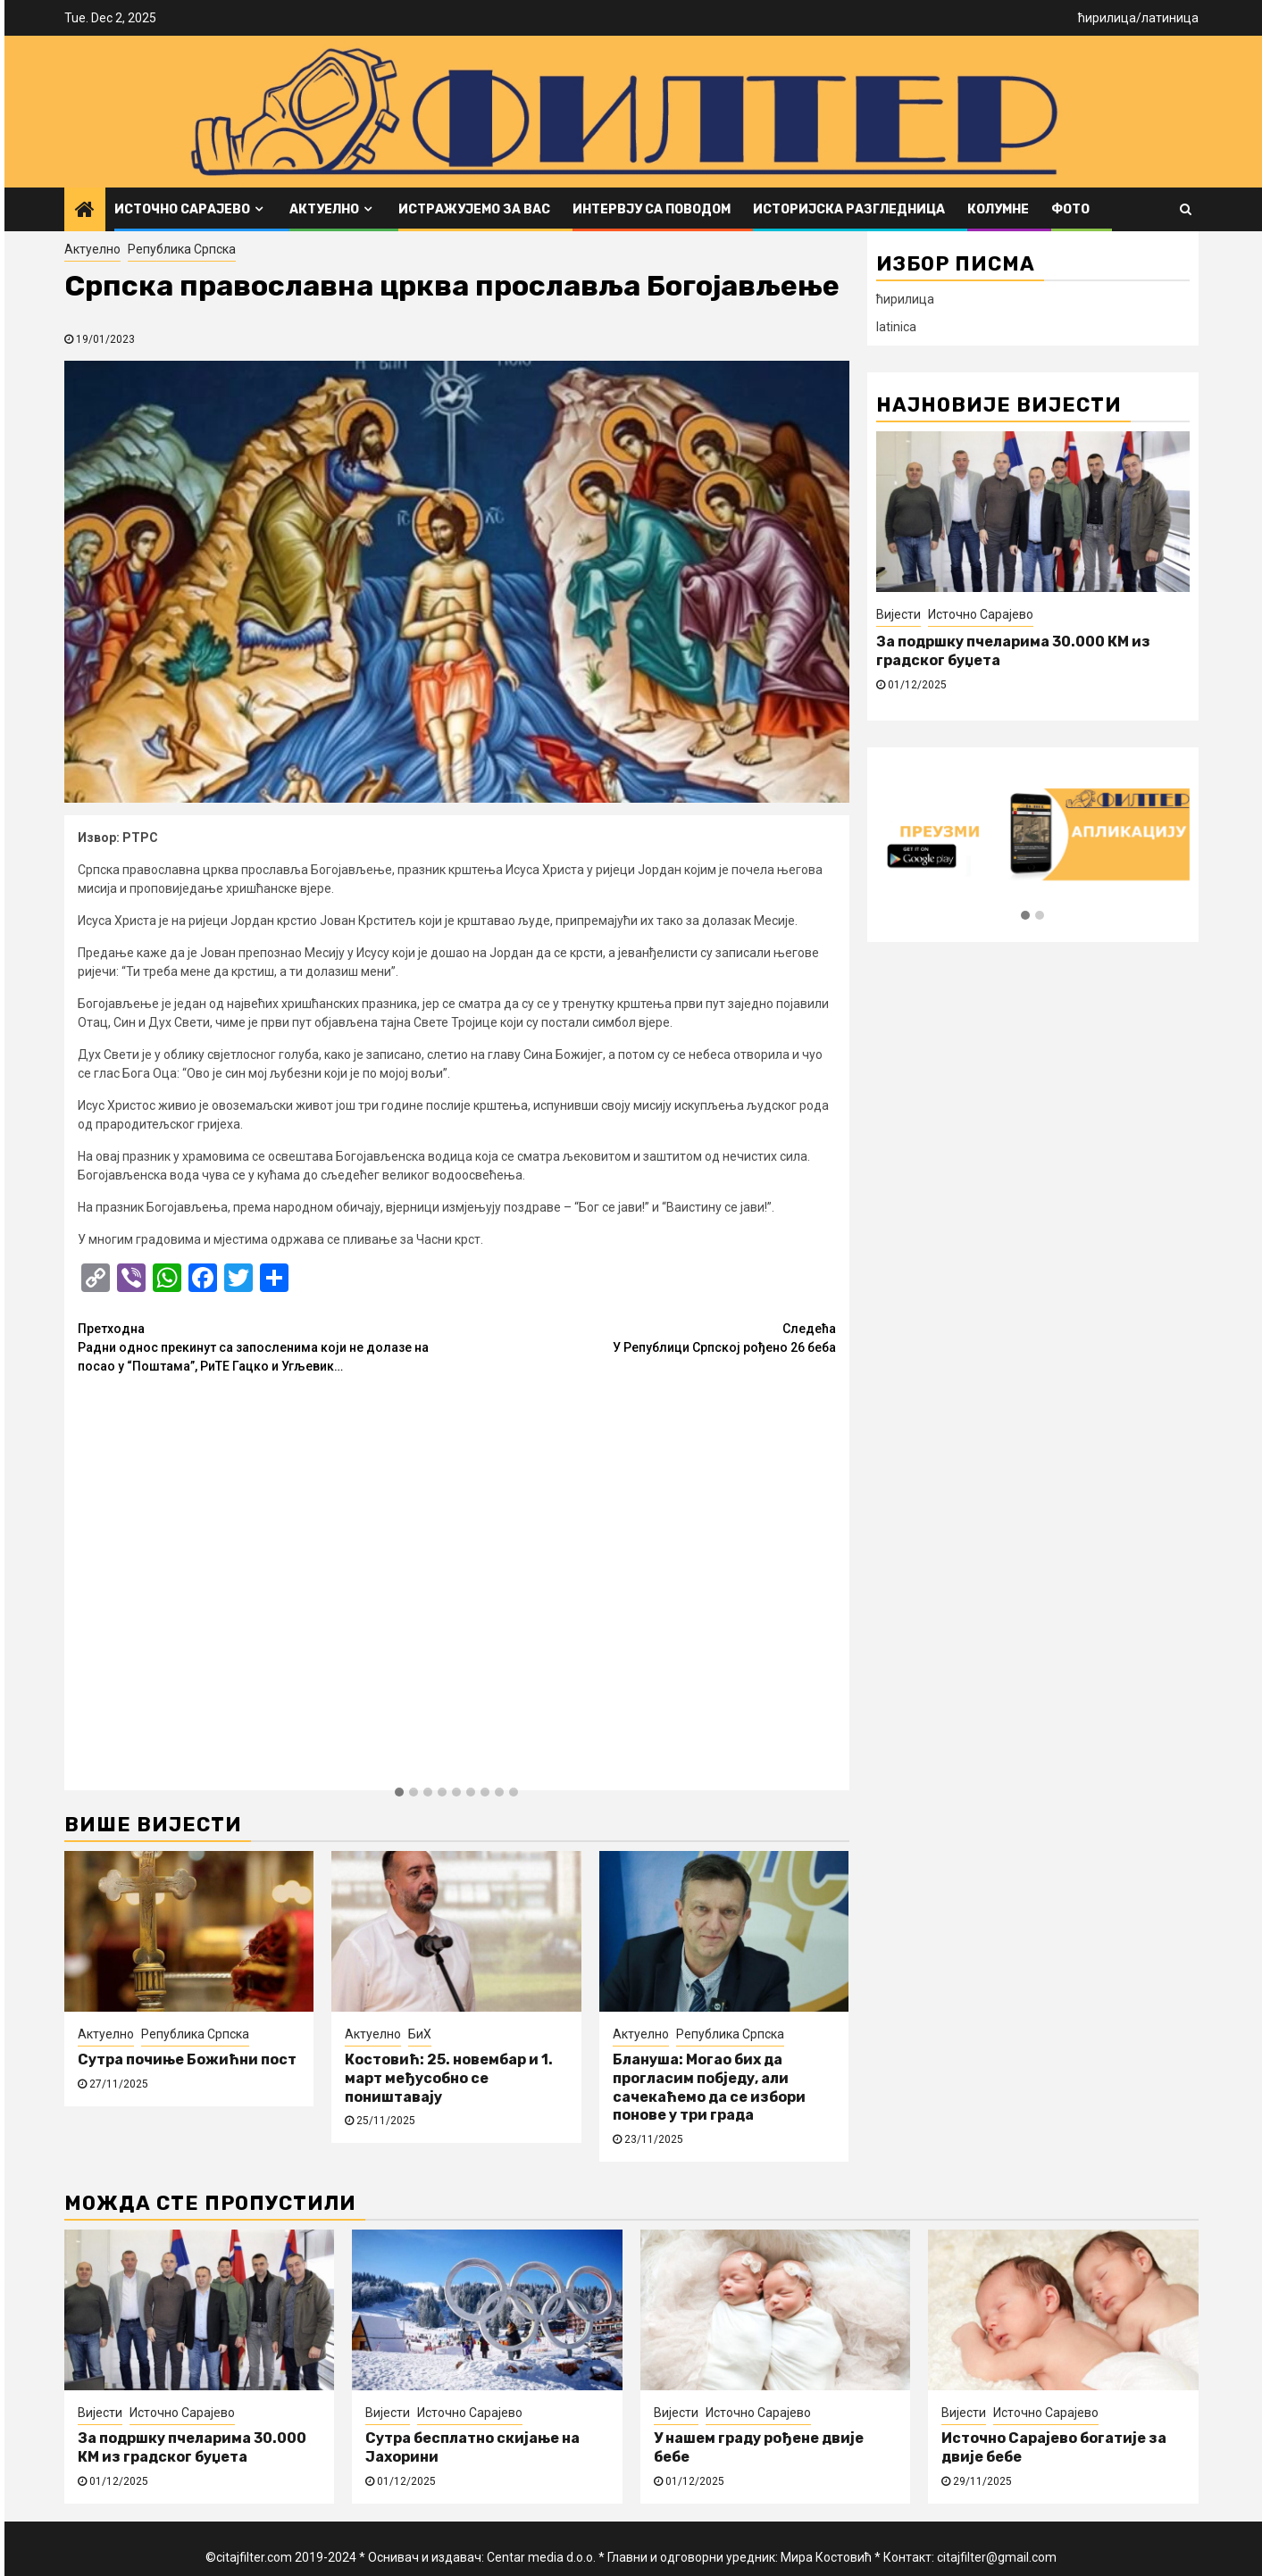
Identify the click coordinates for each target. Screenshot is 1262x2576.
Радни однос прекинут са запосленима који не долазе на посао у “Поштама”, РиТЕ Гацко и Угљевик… (267, 1346)
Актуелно (324, 209)
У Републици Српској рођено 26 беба (646, 1337)
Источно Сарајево (182, 209)
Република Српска (182, 249)
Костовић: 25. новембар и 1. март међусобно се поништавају (449, 2078)
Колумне (998, 209)
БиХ (419, 2034)
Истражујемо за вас (474, 209)
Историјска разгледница (849, 209)
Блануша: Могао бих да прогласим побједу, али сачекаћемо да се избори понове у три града (709, 2087)
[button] (399, 1793)
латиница (1170, 18)
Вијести (898, 614)
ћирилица (1107, 18)
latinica (896, 327)
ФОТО (1070, 209)
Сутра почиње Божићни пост (187, 2059)
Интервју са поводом (651, 209)
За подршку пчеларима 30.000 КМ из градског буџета (192, 2447)
